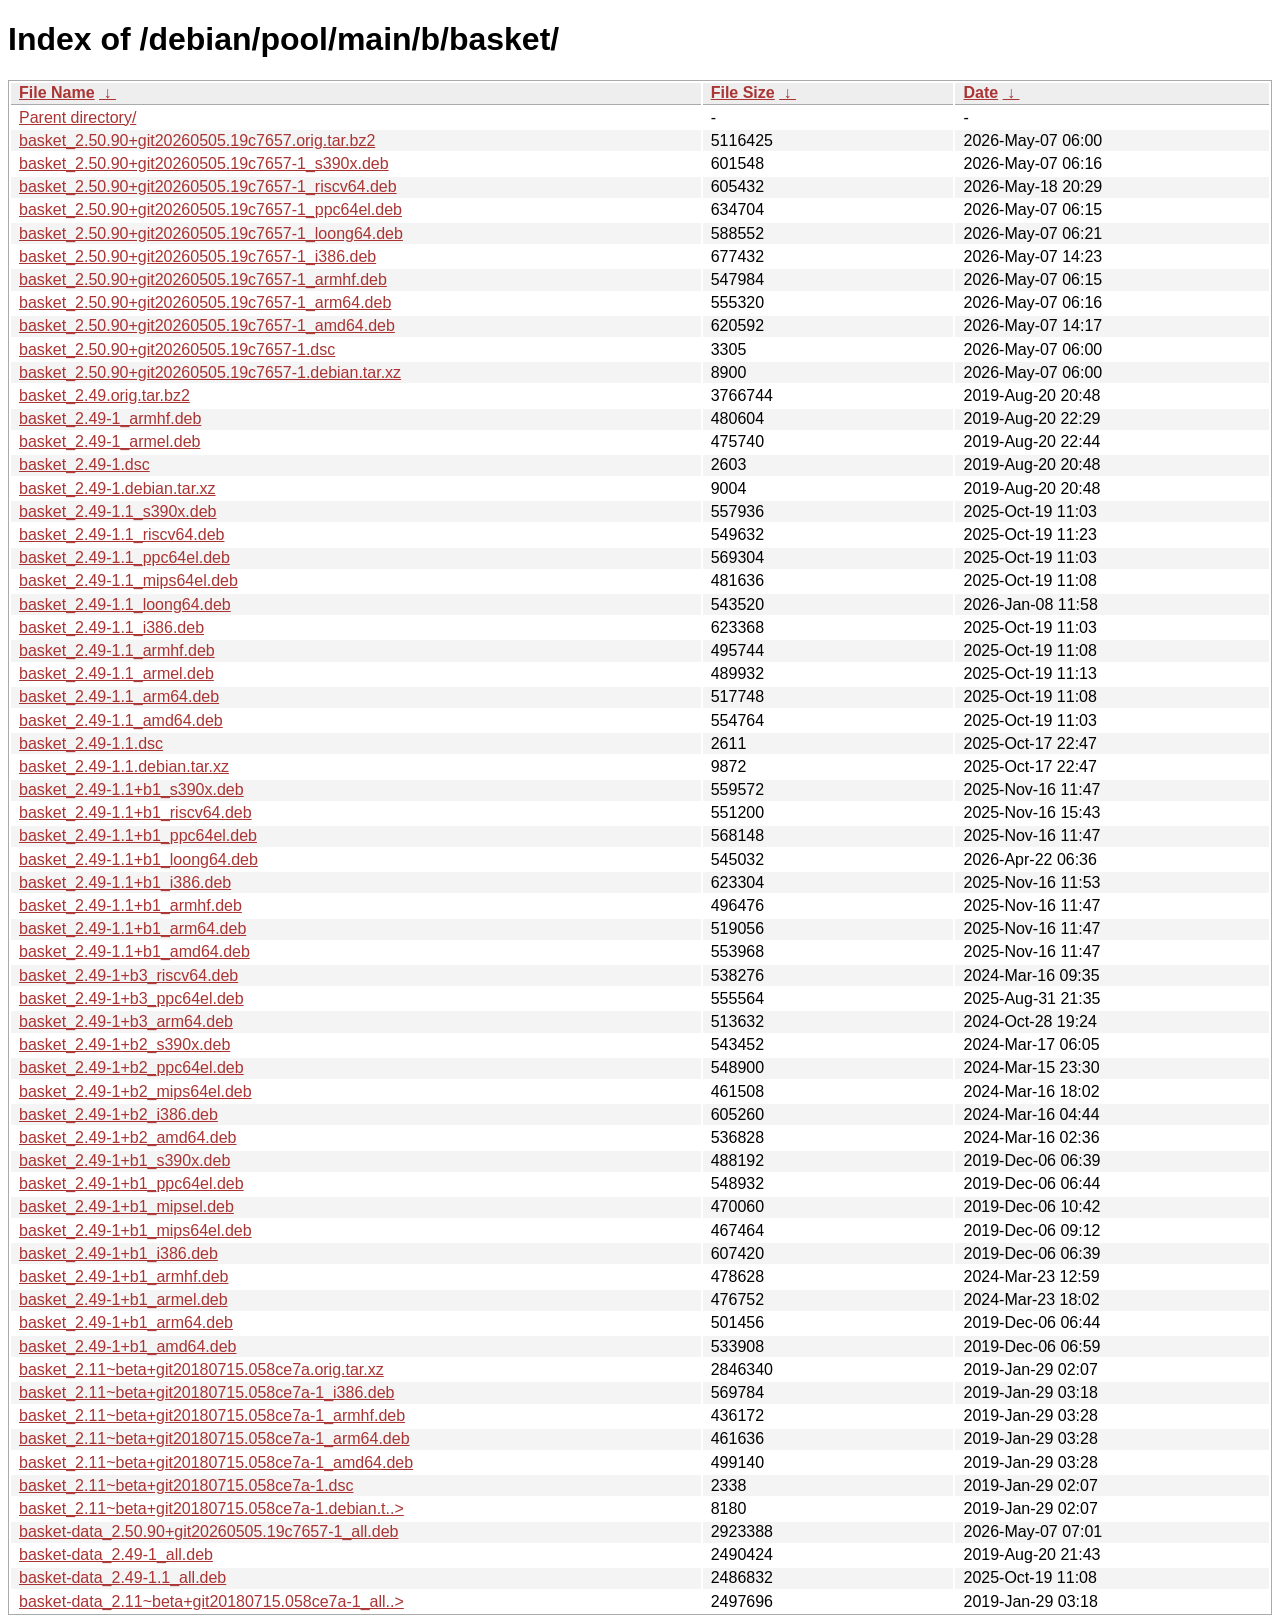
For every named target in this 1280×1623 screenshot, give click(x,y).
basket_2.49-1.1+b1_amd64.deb (134, 951)
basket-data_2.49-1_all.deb (116, 1554)
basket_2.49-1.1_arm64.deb (119, 696)
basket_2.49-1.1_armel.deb (116, 673)
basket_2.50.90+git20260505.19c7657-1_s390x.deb (204, 163)
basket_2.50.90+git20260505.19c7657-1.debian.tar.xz (210, 372)
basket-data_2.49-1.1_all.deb (122, 1577)
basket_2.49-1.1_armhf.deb (117, 650)
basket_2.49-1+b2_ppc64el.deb (131, 1067)
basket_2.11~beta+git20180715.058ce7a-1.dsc (186, 1485)
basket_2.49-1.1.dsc (91, 743)
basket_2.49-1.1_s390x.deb (117, 511)
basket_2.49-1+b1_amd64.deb (128, 1346)
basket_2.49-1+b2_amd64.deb (128, 1137)
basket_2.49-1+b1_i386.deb (118, 1253)
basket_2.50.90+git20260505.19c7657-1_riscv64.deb (208, 186)
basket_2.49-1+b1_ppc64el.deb (131, 1183)
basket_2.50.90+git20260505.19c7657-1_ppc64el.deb (210, 209)
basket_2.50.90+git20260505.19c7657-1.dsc (177, 349)
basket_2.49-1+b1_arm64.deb (126, 1322)
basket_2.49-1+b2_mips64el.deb (135, 1091)
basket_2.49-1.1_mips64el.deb (128, 580)
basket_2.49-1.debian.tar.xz (117, 488)
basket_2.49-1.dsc (84, 464)
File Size (743, 92)
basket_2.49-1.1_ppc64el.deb (124, 557)
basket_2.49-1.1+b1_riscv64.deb (135, 812)
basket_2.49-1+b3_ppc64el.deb (131, 998)
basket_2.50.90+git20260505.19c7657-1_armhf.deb (203, 279)
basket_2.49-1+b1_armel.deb (123, 1299)
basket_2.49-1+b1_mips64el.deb (135, 1230)
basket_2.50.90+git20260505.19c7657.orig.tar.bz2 (197, 140)
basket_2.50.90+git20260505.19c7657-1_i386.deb (197, 256)
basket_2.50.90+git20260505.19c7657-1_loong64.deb (211, 233)
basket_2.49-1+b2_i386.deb (118, 1114)
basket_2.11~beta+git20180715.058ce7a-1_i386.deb (206, 1392)
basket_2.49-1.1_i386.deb (111, 627)
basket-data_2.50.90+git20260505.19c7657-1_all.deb (208, 1531)
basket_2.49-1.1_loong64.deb (125, 604)
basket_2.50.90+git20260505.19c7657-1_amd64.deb (207, 325)
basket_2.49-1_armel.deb (109, 441)
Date (980, 92)
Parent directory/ (77, 117)
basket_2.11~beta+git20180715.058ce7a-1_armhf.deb (212, 1415)
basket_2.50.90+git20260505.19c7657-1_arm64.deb (205, 302)
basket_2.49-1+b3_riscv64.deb (128, 975)
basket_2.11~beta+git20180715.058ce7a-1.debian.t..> (211, 1508)
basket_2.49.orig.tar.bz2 (104, 395)
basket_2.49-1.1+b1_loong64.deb (138, 859)
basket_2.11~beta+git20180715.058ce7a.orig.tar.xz (201, 1369)
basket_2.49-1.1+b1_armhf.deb (130, 905)
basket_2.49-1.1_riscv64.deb (121, 534)
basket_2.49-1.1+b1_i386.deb (125, 882)
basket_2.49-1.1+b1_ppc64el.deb (138, 835)
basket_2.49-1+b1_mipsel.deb (126, 1206)
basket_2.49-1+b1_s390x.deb (124, 1160)
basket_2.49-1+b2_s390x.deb (124, 1044)
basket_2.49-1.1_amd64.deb (121, 720)
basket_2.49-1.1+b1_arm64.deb (132, 928)
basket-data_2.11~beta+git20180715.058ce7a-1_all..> (211, 1601)
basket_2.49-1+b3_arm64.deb (126, 1021)
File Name (57, 92)
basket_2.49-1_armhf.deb (110, 418)
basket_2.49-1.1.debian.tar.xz (124, 766)
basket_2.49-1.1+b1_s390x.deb (131, 789)
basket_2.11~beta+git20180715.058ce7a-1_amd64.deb (216, 1462)
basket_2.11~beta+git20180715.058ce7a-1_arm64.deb (214, 1438)
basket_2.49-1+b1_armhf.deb (123, 1276)
